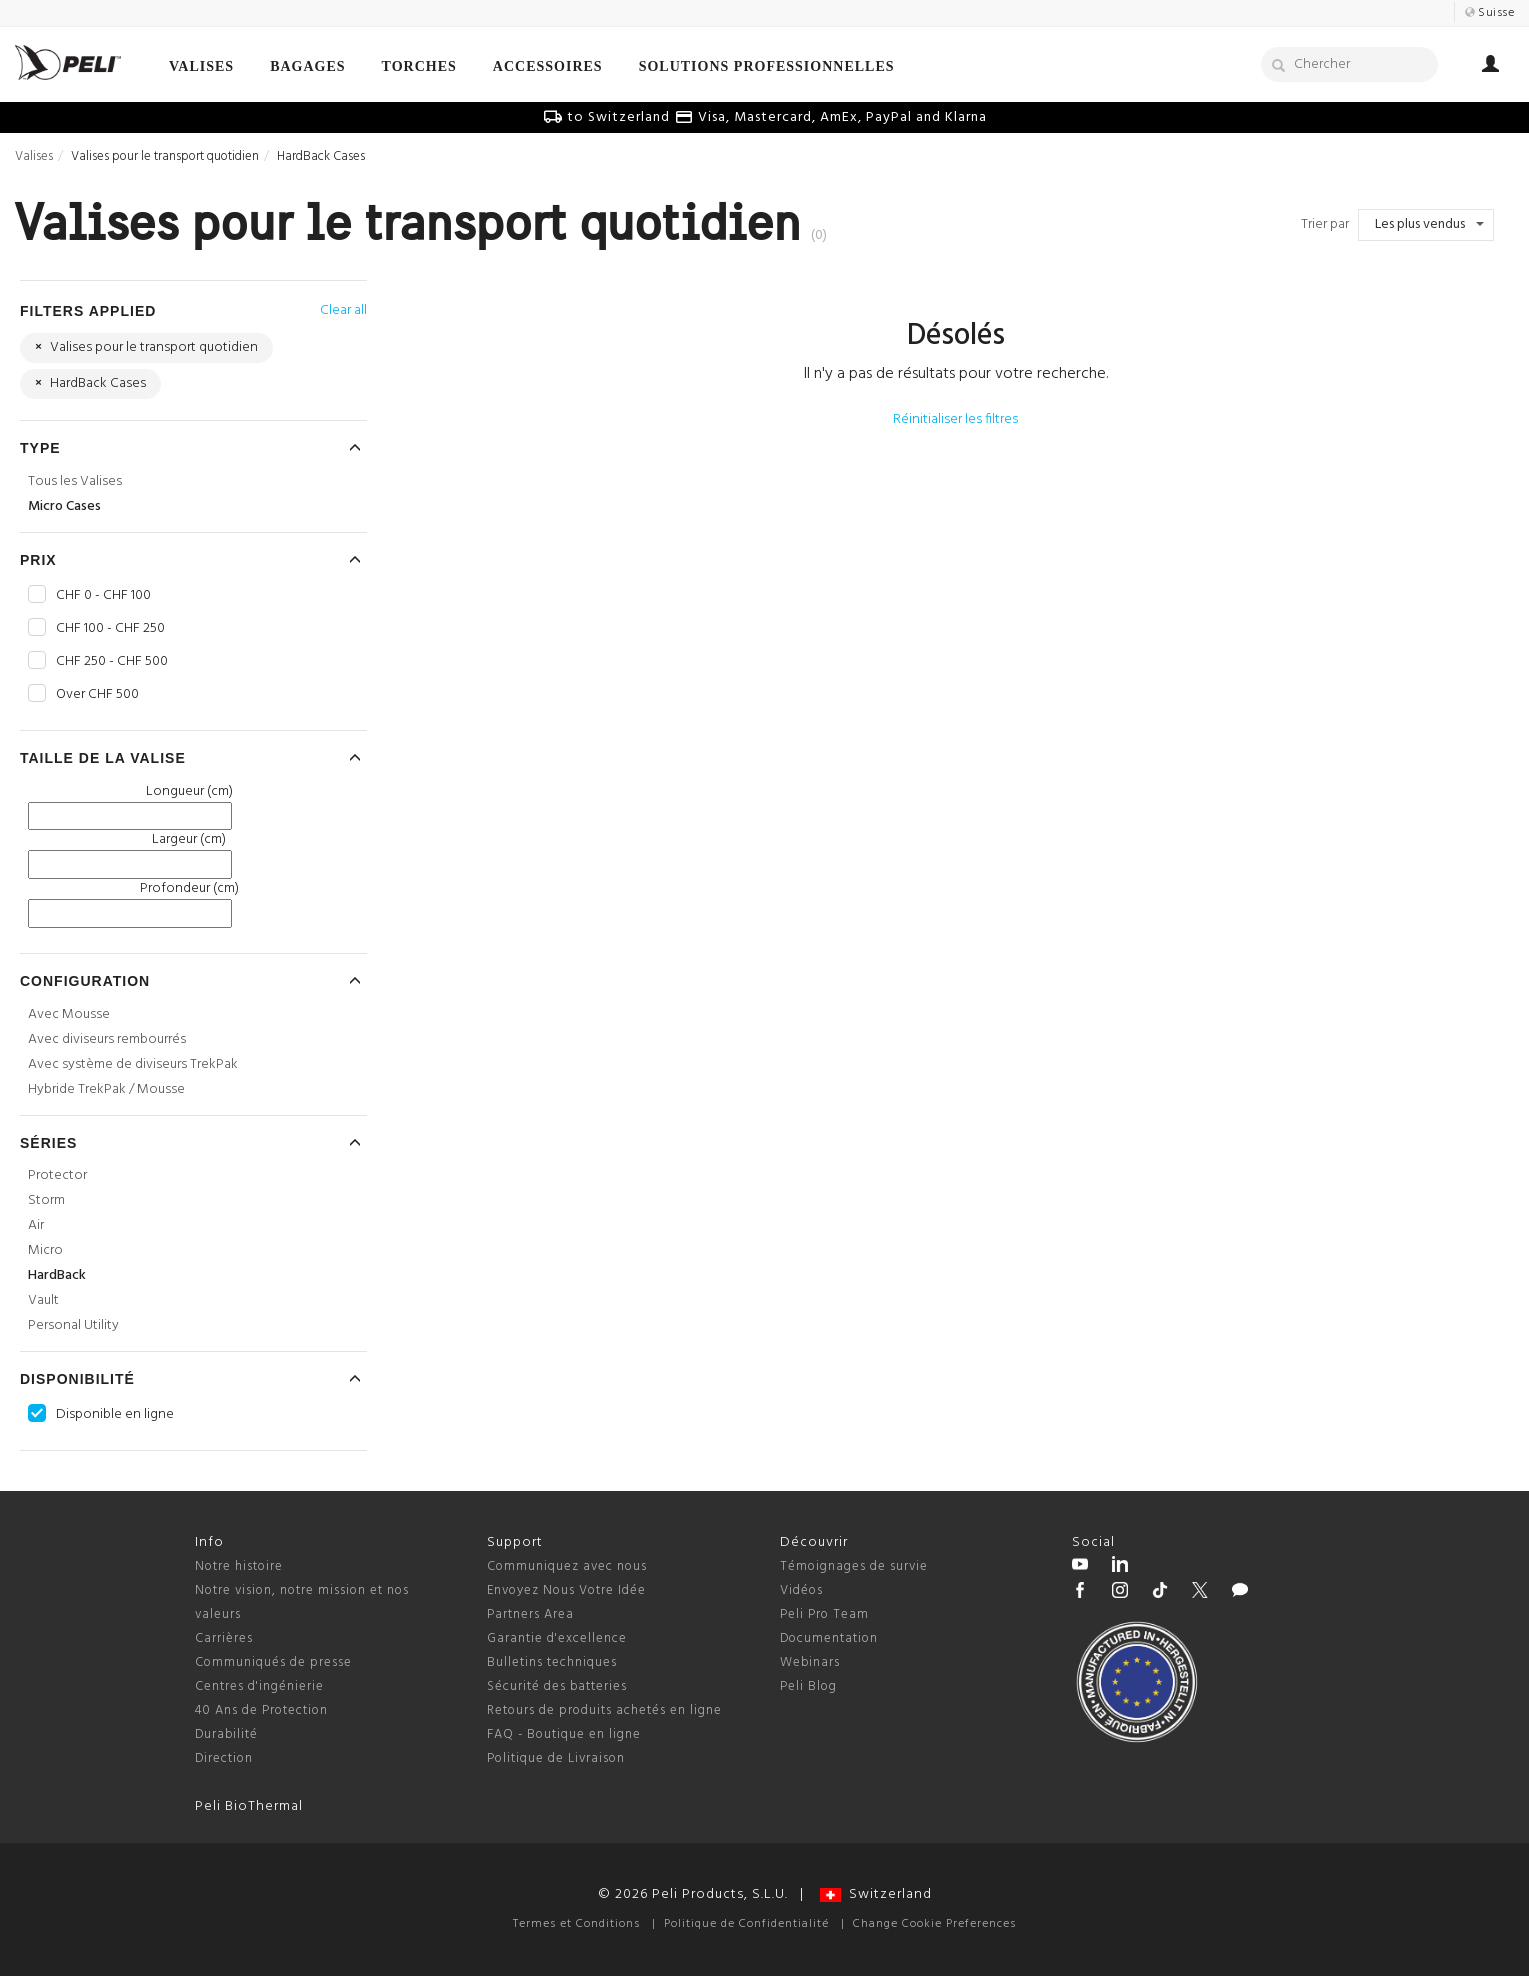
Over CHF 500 (97, 695)
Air (36, 1225)
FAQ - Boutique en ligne (564, 1734)
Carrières (224, 1638)
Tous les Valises (75, 481)
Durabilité (226, 1734)
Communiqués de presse (273, 1662)
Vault (43, 1300)
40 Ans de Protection (261, 1710)
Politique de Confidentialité (746, 1924)
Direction (224, 1758)
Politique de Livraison (556, 1758)
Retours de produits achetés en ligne (604, 1710)
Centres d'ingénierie (259, 1686)
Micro (45, 1250)
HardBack (57, 1275)
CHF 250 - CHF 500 (112, 662)
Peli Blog (808, 1686)
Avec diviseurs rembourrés (107, 1039)
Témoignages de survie (854, 1566)
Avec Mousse (69, 1014)
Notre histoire (239, 1566)
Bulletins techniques (552, 1662)
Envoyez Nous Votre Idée (566, 1590)
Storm (46, 1200)
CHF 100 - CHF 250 (110, 629)
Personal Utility (73, 1325)
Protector (57, 1175)
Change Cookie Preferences (934, 1924)
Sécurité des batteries (557, 1686)
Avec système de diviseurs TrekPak (133, 1064)
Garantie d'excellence (557, 1638)
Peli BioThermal (249, 1806)
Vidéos (801, 1590)
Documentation (829, 1638)
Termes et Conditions (576, 1924)
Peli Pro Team (824, 1614)
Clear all (343, 310)
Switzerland (876, 1894)
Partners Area (530, 1614)
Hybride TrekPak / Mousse (106, 1089)
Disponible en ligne (115, 1415)
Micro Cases (64, 506)
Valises (34, 156)
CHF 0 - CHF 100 (103, 596)
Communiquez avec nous (567, 1566)
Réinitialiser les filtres (955, 419)
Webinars (810, 1662)
